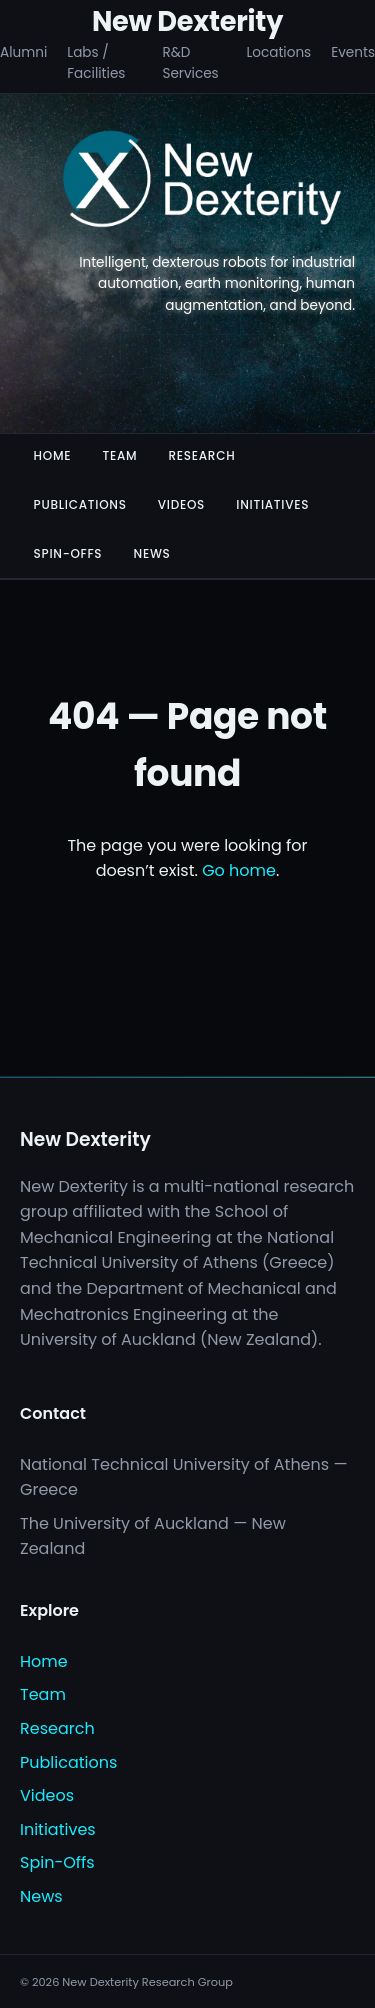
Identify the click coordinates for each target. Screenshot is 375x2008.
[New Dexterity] (202, 182)
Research (201, 455)
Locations (278, 52)
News (152, 553)
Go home (239, 870)
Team (119, 455)
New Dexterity (187, 21)
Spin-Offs (68, 553)
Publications (80, 504)
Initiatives (272, 504)
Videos (181, 504)
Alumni (23, 52)
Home (53, 455)
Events (353, 52)
